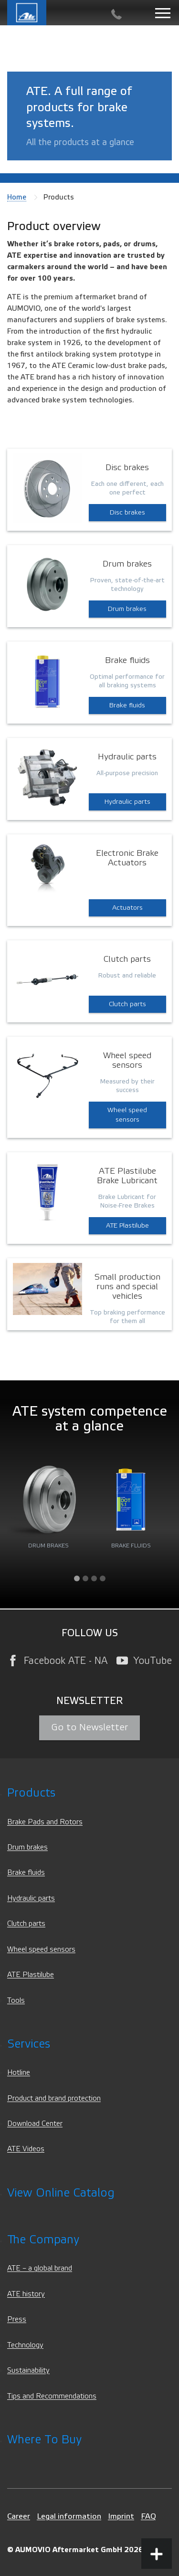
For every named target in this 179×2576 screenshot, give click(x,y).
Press (16, 2319)
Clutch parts (127, 1004)
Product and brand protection (54, 2098)
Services (28, 2044)
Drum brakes (127, 609)
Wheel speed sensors (127, 1115)
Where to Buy (44, 2439)
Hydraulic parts (127, 802)
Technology (25, 2345)
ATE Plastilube (127, 1226)
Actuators (127, 908)
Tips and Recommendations (51, 2396)
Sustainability (28, 2370)
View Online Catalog (61, 2193)
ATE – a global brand (39, 2268)
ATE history (26, 2294)
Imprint (121, 2516)
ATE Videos (25, 2149)
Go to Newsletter (89, 1727)
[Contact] (116, 14)
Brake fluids (127, 705)
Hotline (18, 2073)
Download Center (35, 2124)
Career (18, 2516)
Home (16, 197)
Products (31, 1793)
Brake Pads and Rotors (45, 1822)
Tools (16, 2001)
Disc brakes (127, 512)
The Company (43, 2239)
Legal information (69, 2516)
